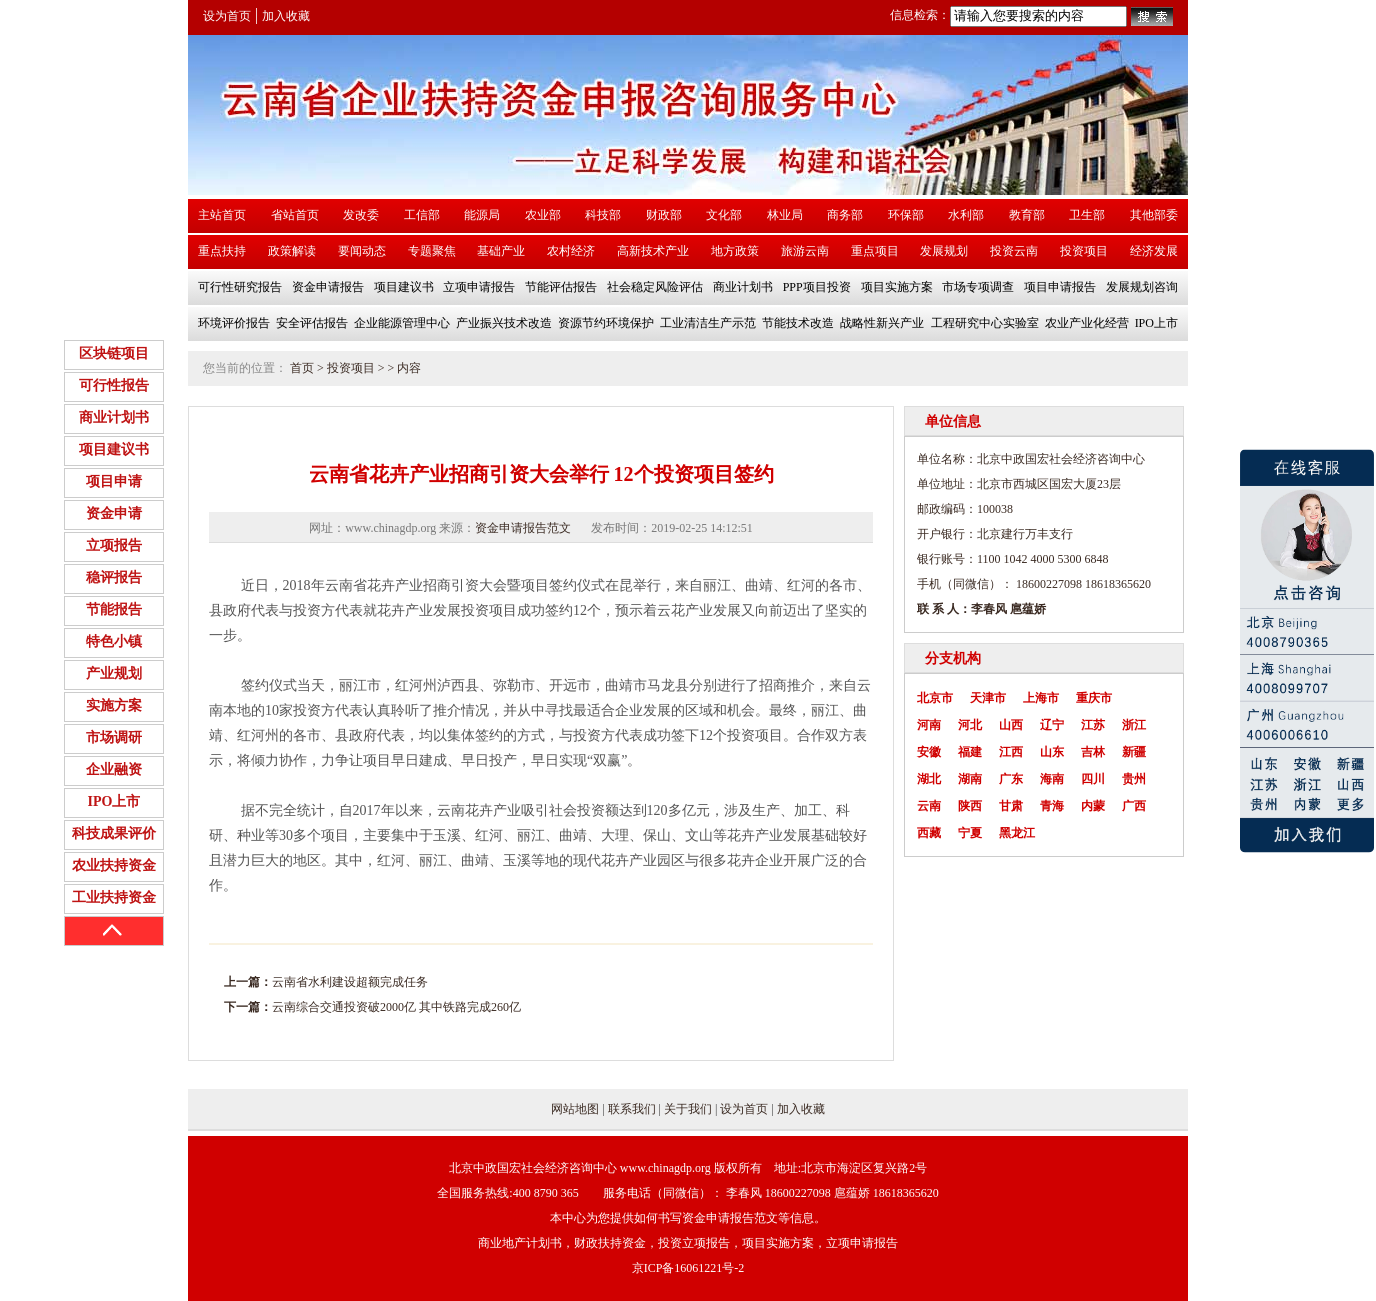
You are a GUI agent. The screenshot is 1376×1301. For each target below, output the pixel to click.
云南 (929, 806)
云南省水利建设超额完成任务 (350, 982)
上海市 (1041, 698)
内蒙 (1093, 806)
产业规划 (114, 673)
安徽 (929, 752)
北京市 (935, 698)
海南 (1052, 779)
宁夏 (970, 833)
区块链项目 (114, 353)
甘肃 (1011, 806)
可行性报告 (114, 385)
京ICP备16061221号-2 (688, 1268)
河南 (929, 725)
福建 (970, 752)
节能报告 (114, 609)
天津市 (988, 698)
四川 (1093, 779)
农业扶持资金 (114, 865)
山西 (1011, 725)
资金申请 (114, 513)
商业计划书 (114, 417)
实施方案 (114, 705)
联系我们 (632, 1109)
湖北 (929, 779)
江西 (1011, 752)
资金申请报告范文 (523, 528)
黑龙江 (1017, 833)
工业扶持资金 (114, 897)
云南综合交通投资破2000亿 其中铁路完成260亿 (396, 1007)
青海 (1052, 806)
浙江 (1134, 725)
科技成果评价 (114, 833)
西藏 (929, 833)
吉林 (1093, 752)
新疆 (1134, 752)
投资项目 (351, 368)
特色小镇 (114, 641)
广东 (1011, 779)
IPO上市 (114, 801)
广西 (1134, 806)
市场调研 (114, 737)
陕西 (970, 806)
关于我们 (688, 1109)
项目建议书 (114, 449)
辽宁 (1052, 725)
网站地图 (575, 1109)
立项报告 (114, 545)
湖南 (970, 779)
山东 (1052, 752)
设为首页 (227, 16)
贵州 (1134, 779)
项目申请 (114, 481)
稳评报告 (114, 577)
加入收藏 (286, 16)
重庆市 (1094, 698)
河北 (970, 725)
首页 (302, 368)
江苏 (1093, 725)
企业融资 (114, 769)
